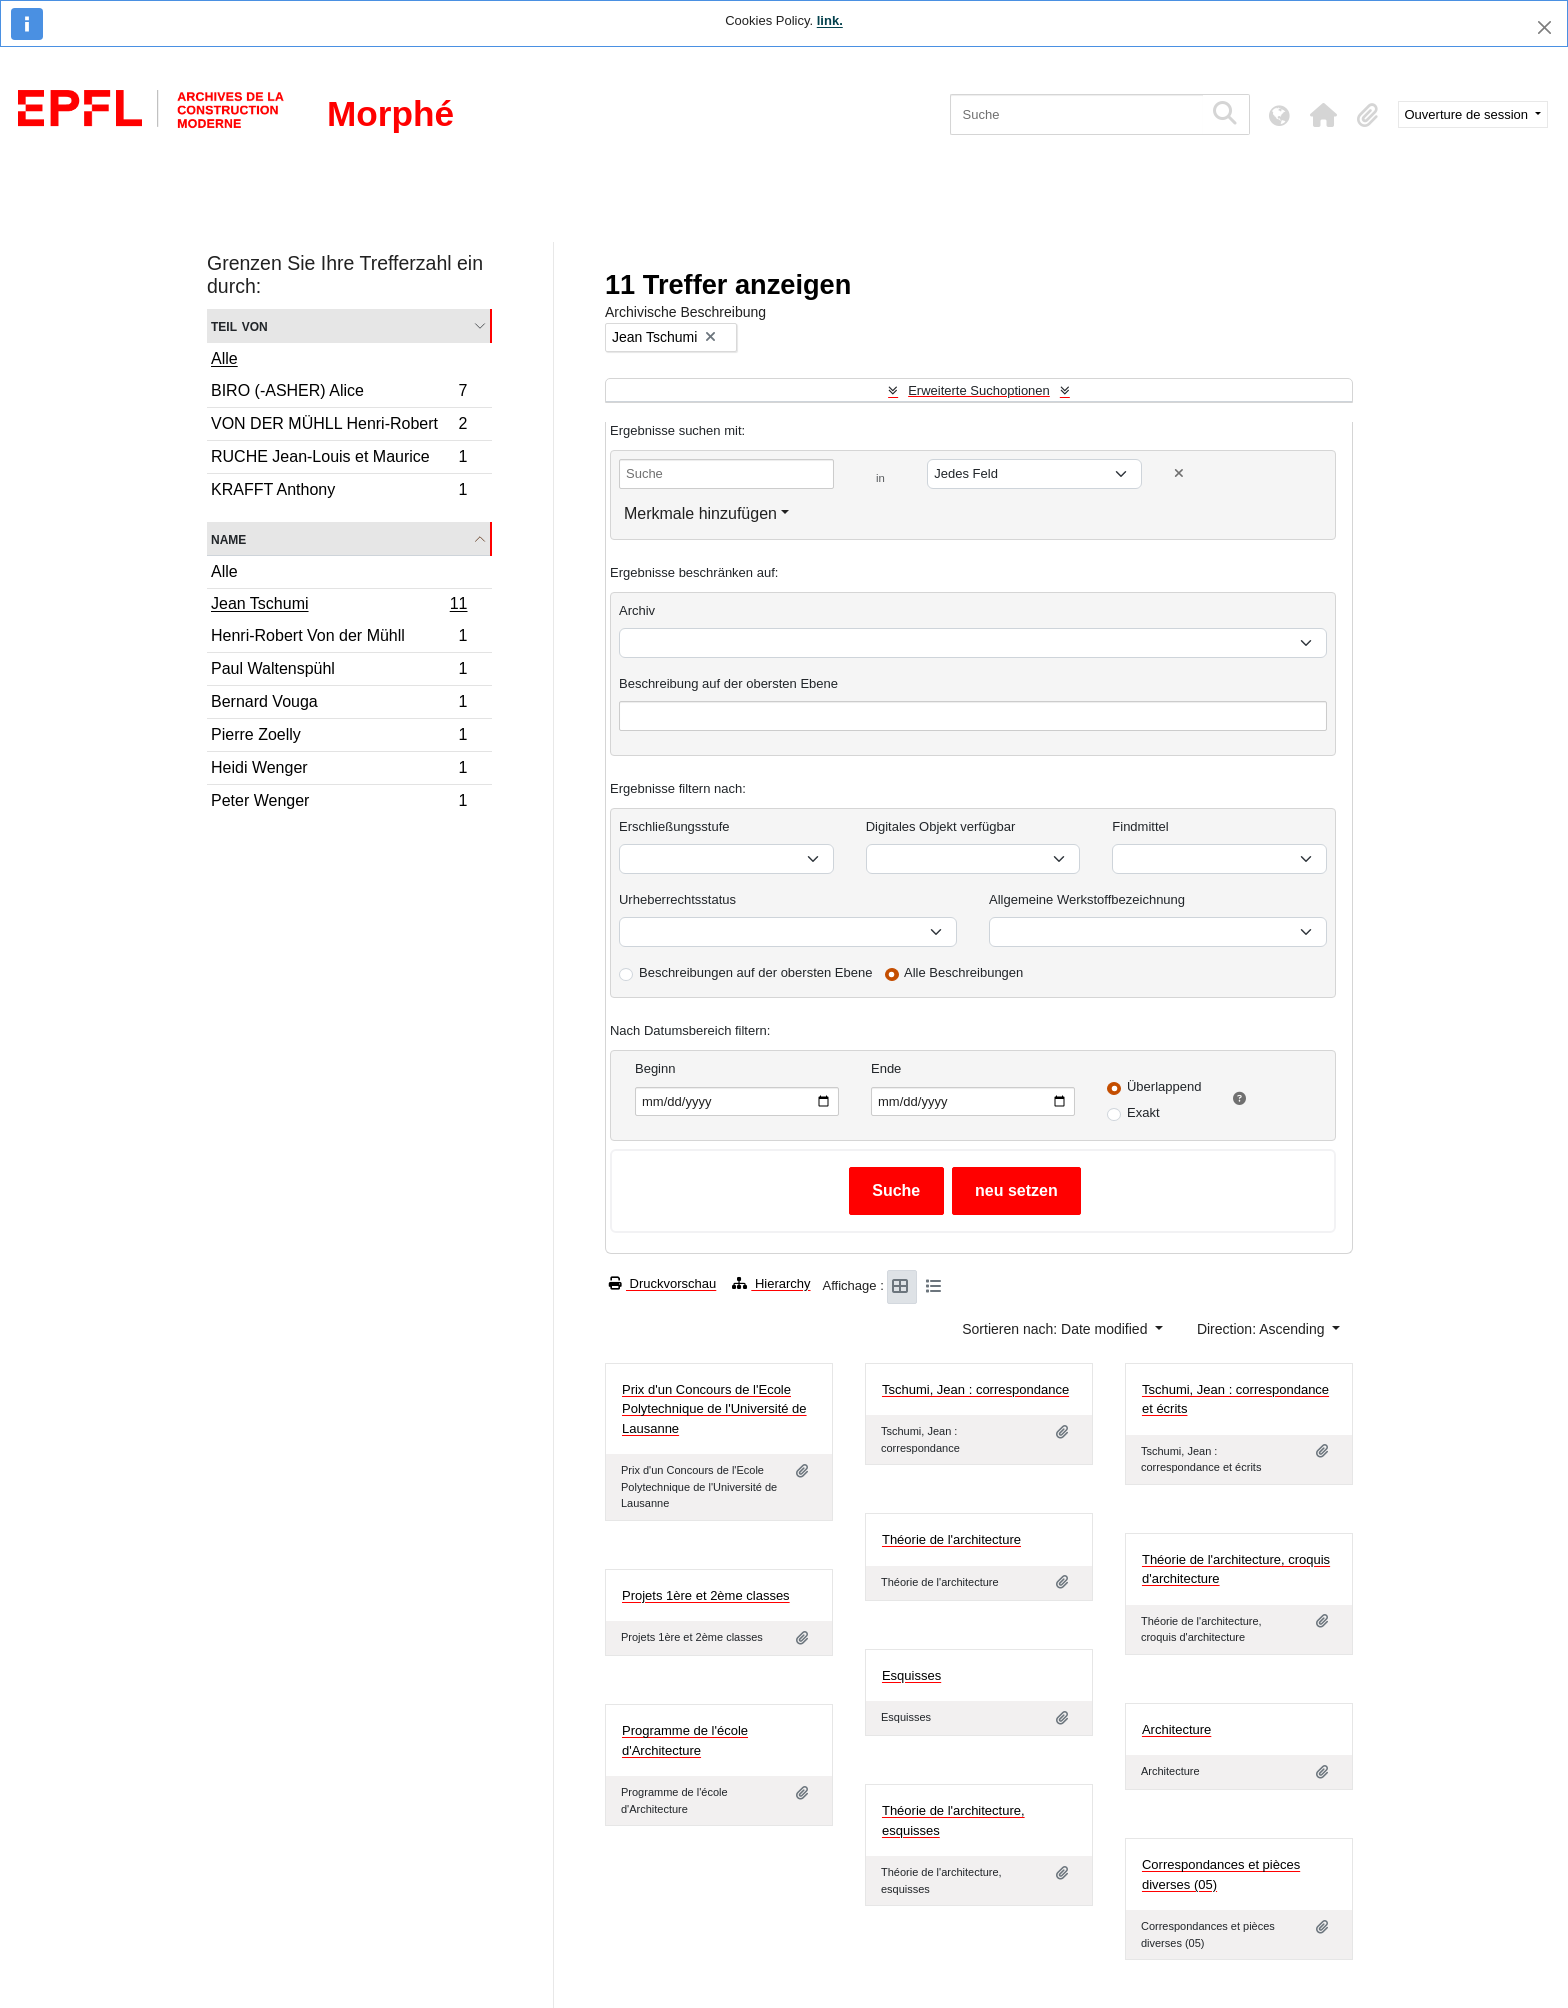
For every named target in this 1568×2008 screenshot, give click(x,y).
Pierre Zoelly (339, 737)
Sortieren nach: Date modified (1056, 1329)
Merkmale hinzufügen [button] (700, 513)
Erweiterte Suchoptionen (979, 390)
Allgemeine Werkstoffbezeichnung (1087, 899)
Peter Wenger (339, 803)
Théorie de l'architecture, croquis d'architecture (1236, 1569)
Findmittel (1140, 826)
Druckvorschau (662, 1283)
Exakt (1143, 1112)
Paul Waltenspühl (339, 671)
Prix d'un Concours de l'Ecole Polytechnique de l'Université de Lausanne (714, 1409)
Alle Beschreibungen (963, 972)
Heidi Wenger (339, 770)
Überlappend (1164, 1086)
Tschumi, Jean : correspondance (975, 1389)
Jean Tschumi (339, 606)
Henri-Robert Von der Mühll (339, 638)
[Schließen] (1544, 27)
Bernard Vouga (339, 704)
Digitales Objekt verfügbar (941, 826)
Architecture (1176, 1729)
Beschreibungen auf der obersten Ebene (755, 972)
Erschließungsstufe (674, 826)
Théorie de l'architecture (951, 1539)
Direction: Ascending (1263, 1329)
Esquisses (911, 1675)
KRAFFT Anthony (339, 492)
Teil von (239, 325)
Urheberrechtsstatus (677, 899)
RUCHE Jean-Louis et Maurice (339, 459)
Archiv (637, 610)
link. (830, 20)
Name (228, 538)
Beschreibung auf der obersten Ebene (728, 683)
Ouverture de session (1468, 114)
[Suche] (1076, 114)
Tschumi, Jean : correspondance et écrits (1235, 1399)
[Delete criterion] (1179, 473)
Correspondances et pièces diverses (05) (1221, 1874)
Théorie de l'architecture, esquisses (953, 1820)
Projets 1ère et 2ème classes (706, 1595)
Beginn (655, 1068)
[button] (1324, 115)
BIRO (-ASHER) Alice (339, 393)
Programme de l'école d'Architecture (685, 1740)
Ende (886, 1068)
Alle (224, 358)
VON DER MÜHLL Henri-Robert (339, 426)
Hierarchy (771, 1283)
